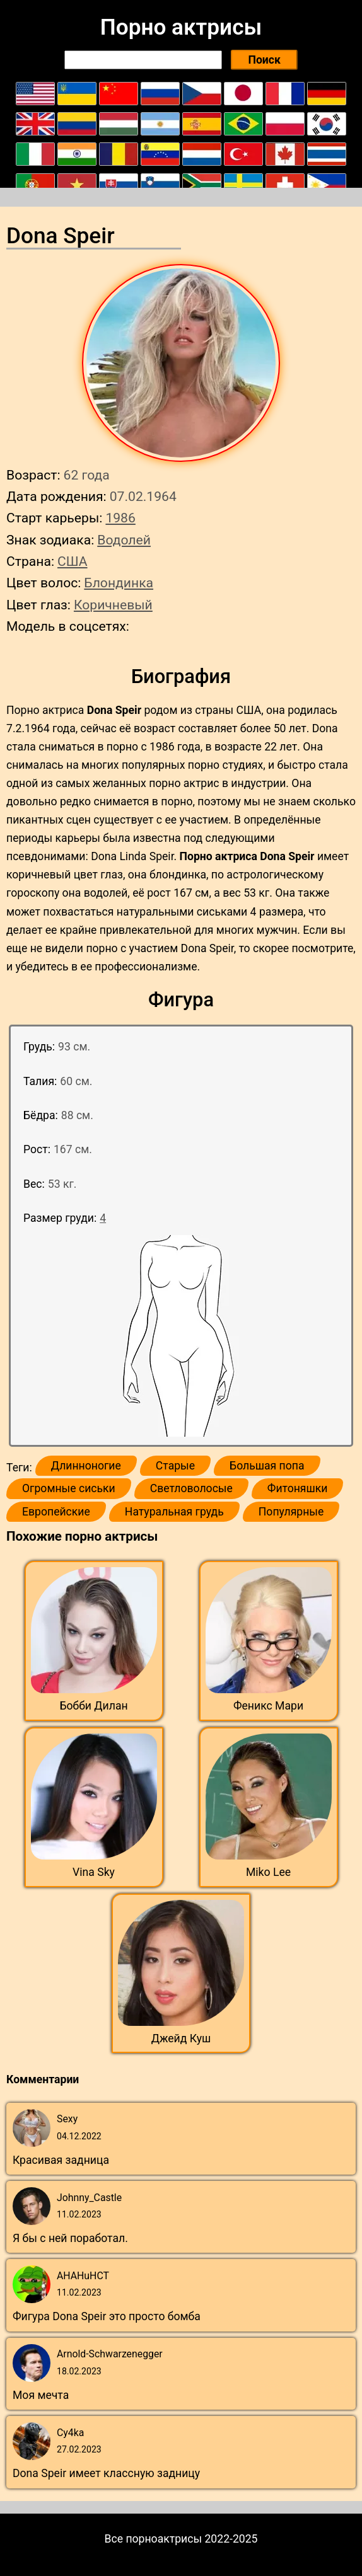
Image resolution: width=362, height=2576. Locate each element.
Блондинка (118, 582)
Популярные (291, 1511)
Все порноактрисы (153, 2539)
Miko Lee (268, 1872)
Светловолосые (191, 1488)
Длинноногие (86, 1465)
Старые (175, 1465)
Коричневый (113, 604)
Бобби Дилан (93, 1705)
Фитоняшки (297, 1488)
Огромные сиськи (68, 1488)
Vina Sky (94, 1872)
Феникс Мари (268, 1705)
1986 (120, 518)
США (72, 561)
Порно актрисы (181, 27)
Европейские (56, 1511)
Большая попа (267, 1465)
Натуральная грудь (174, 1511)
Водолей (124, 540)
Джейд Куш (181, 2038)
